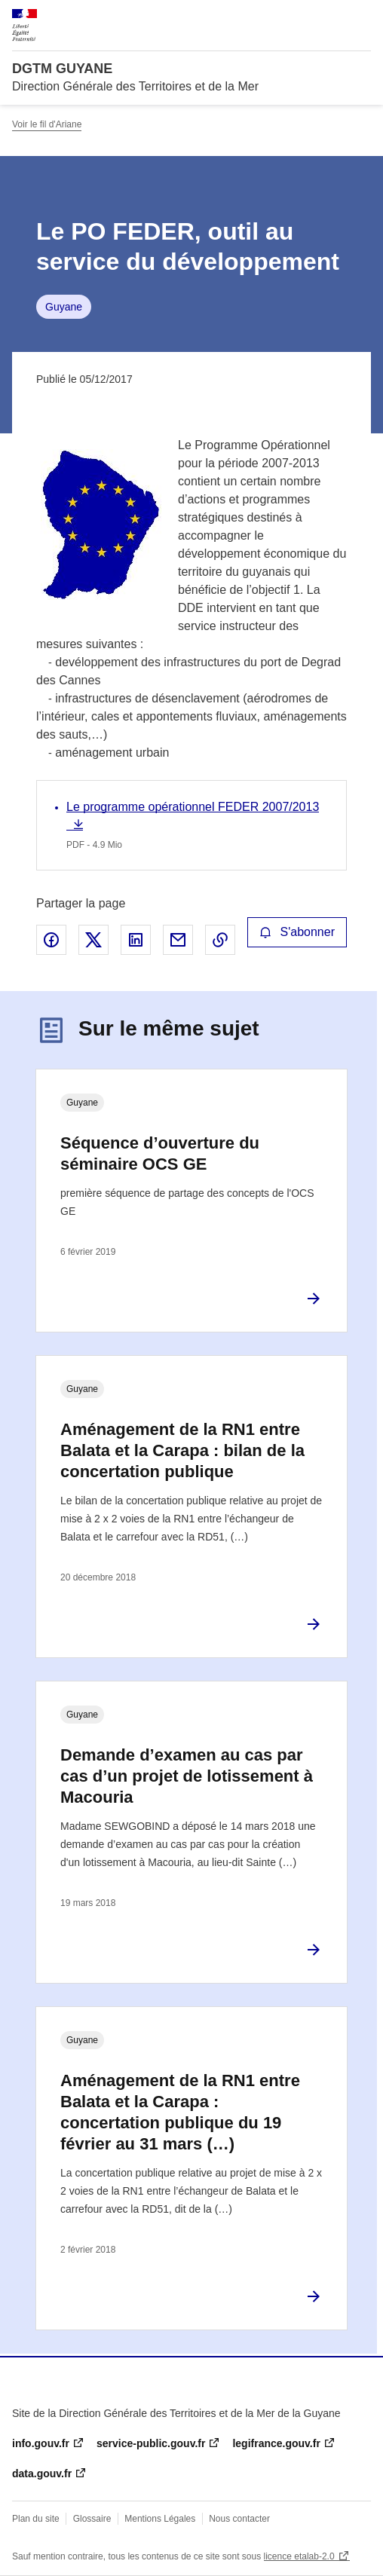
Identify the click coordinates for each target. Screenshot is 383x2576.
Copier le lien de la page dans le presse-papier (220, 940)
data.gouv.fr (42, 2473)
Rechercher (332, 18)
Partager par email (178, 940)
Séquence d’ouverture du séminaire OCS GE (159, 1153)
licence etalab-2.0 (299, 2556)
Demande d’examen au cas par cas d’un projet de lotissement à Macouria (186, 1776)
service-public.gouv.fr (151, 2443)
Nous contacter (239, 2518)
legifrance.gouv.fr (276, 2443)
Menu (362, 18)
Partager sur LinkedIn (136, 940)
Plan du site (36, 2518)
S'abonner (297, 931)
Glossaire (92, 2518)
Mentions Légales (159, 2518)
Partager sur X (93, 940)
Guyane (63, 307)
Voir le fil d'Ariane (46, 124)
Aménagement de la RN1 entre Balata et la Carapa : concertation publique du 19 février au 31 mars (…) (180, 2112)
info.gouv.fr (40, 2443)
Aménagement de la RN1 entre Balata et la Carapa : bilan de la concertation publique (182, 1450)
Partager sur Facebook (51, 940)
